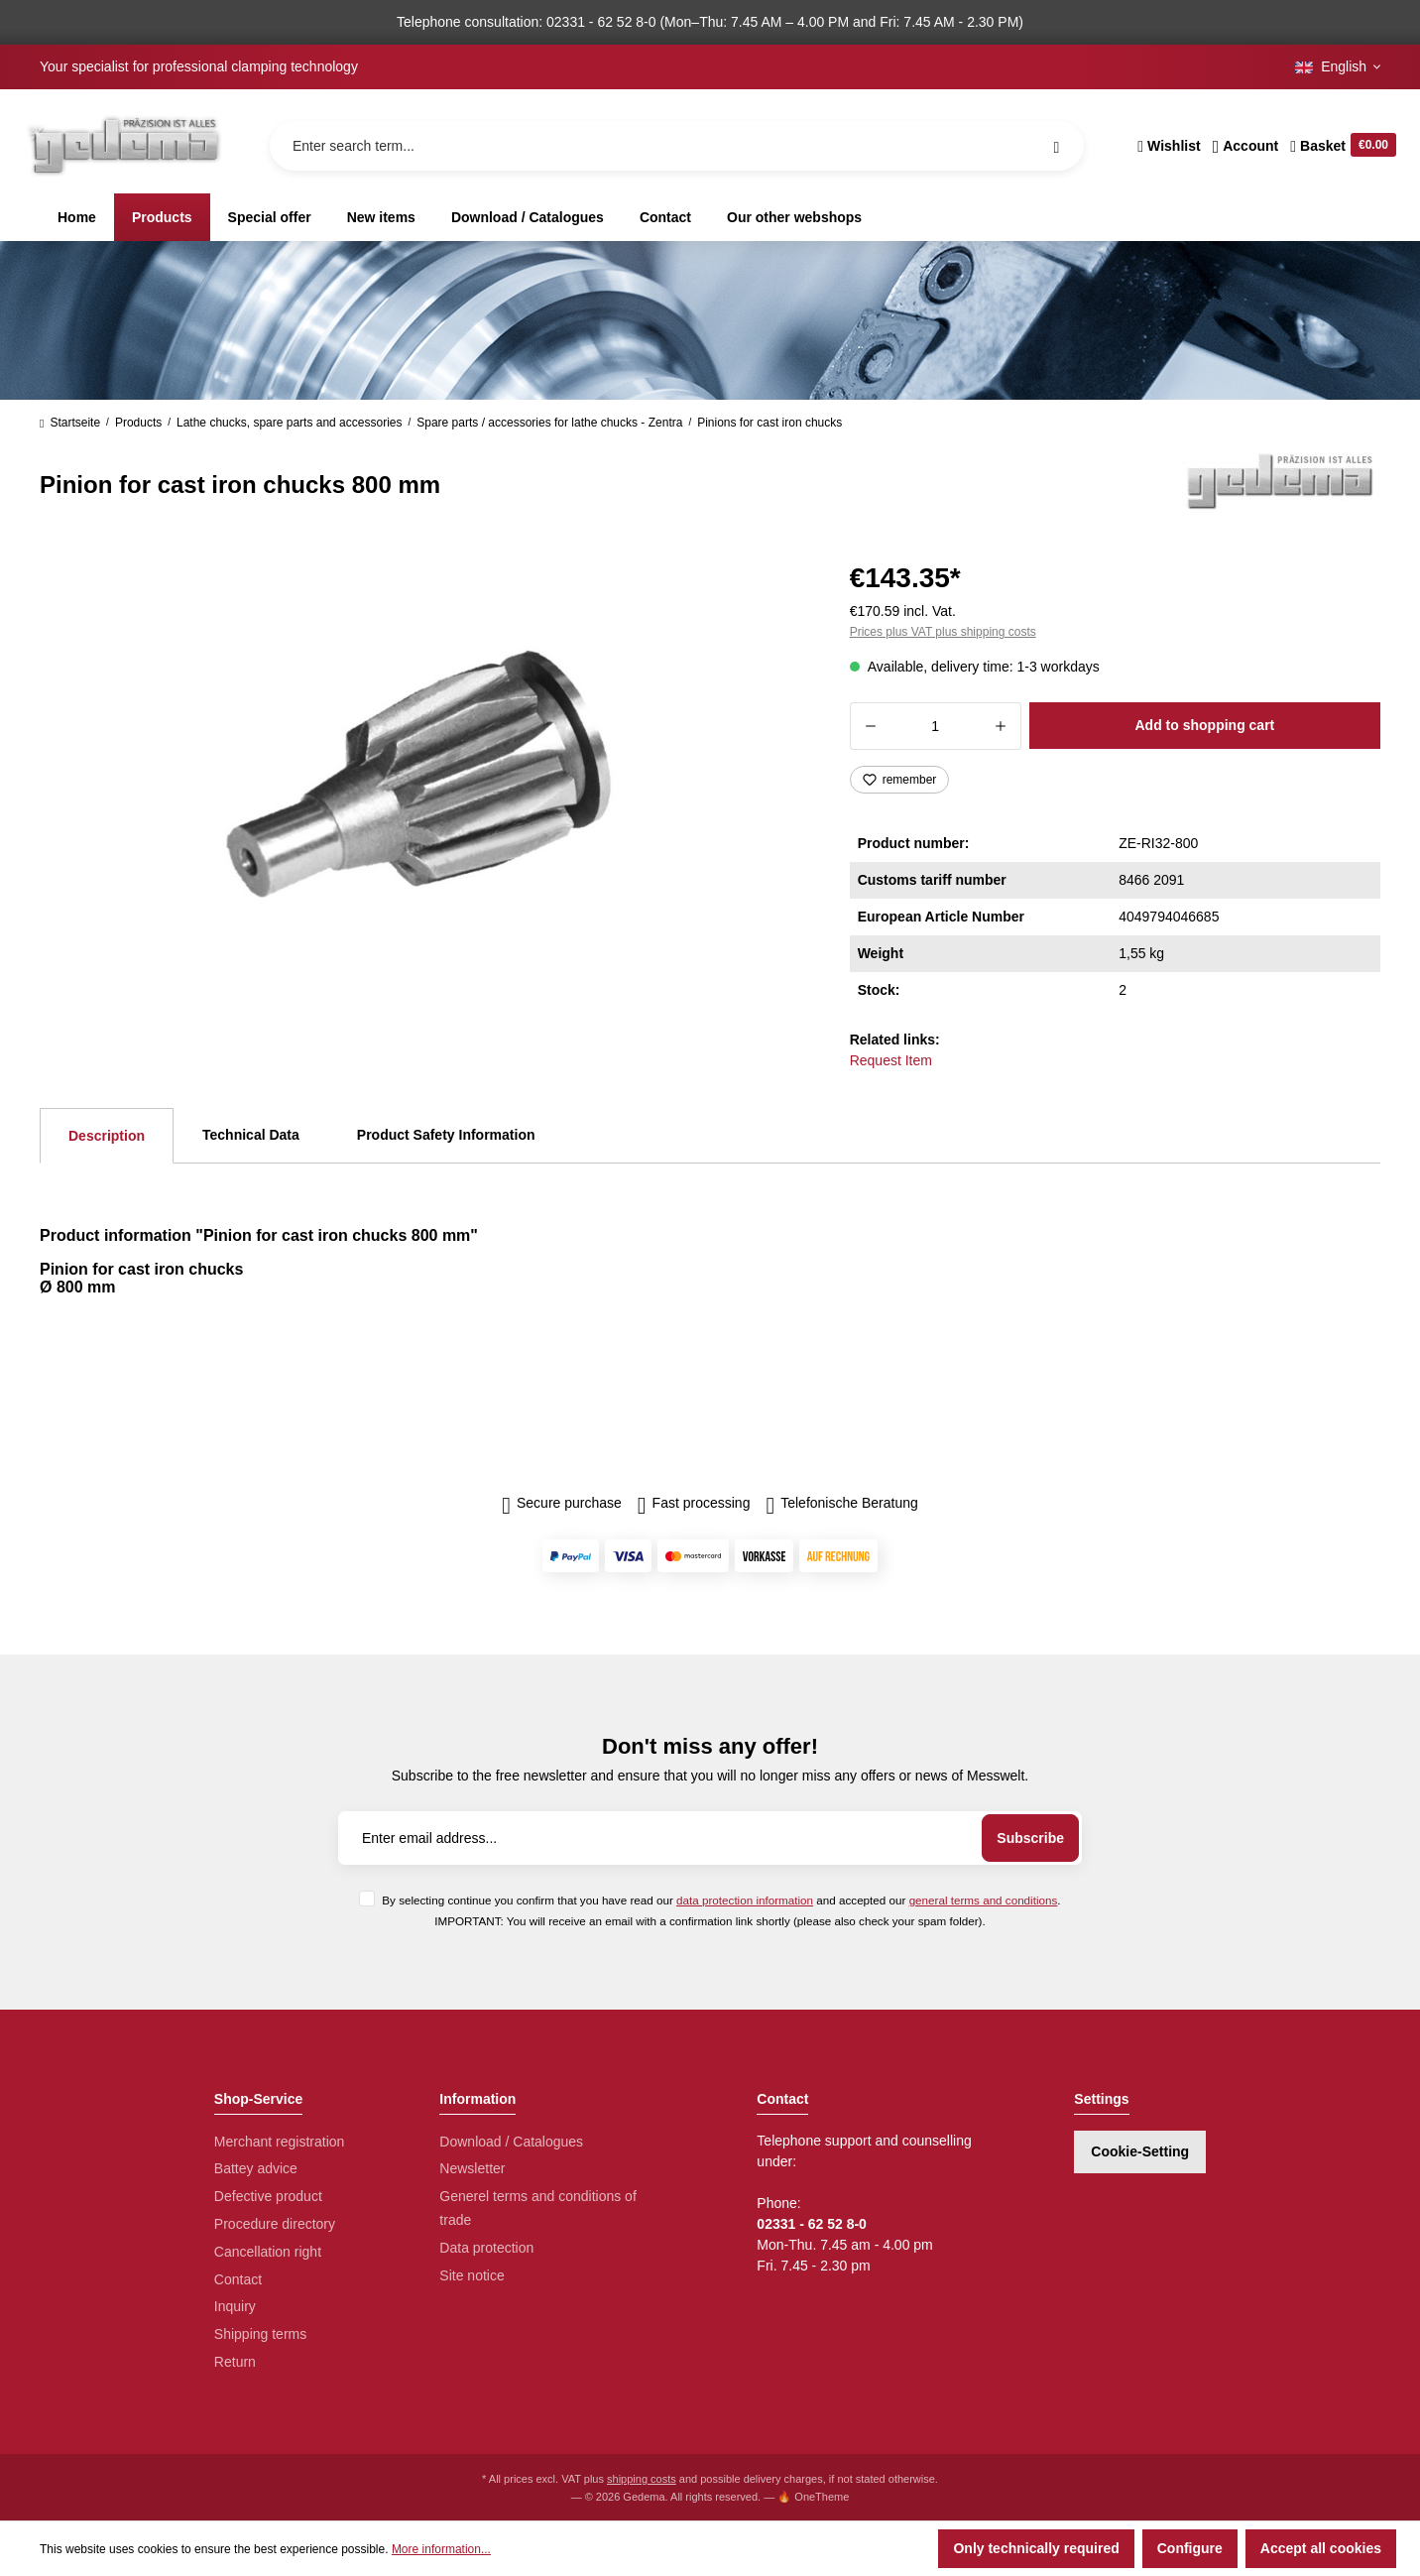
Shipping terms (260, 2334)
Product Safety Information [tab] (446, 1135)
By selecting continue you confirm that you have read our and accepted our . (721, 1900)
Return (235, 2362)
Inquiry (235, 2306)
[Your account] (1246, 146)
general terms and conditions (983, 1900)
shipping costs (641, 2479)
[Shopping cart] (1340, 146)
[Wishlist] (1168, 146)
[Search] (1056, 146)
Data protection (486, 2248)
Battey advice (255, 2168)
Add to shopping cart (1204, 725)
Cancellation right (267, 2252)
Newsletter (472, 2168)
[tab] (107, 1136)
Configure (1190, 2548)
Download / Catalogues (511, 2141)
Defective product (268, 2196)
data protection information (744, 1900)
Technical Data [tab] (250, 1135)
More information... (441, 2549)
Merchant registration (279, 2141)
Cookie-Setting (1140, 2151)
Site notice (471, 2275)
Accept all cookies (1320, 2548)
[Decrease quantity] (870, 726)
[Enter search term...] (677, 146)
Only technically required (1036, 2548)
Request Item (891, 1060)
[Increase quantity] (1001, 726)
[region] (421, 767)
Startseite (70, 422)
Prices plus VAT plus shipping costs (943, 632)
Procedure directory (274, 2224)
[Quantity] (935, 726)
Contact (238, 2279)
